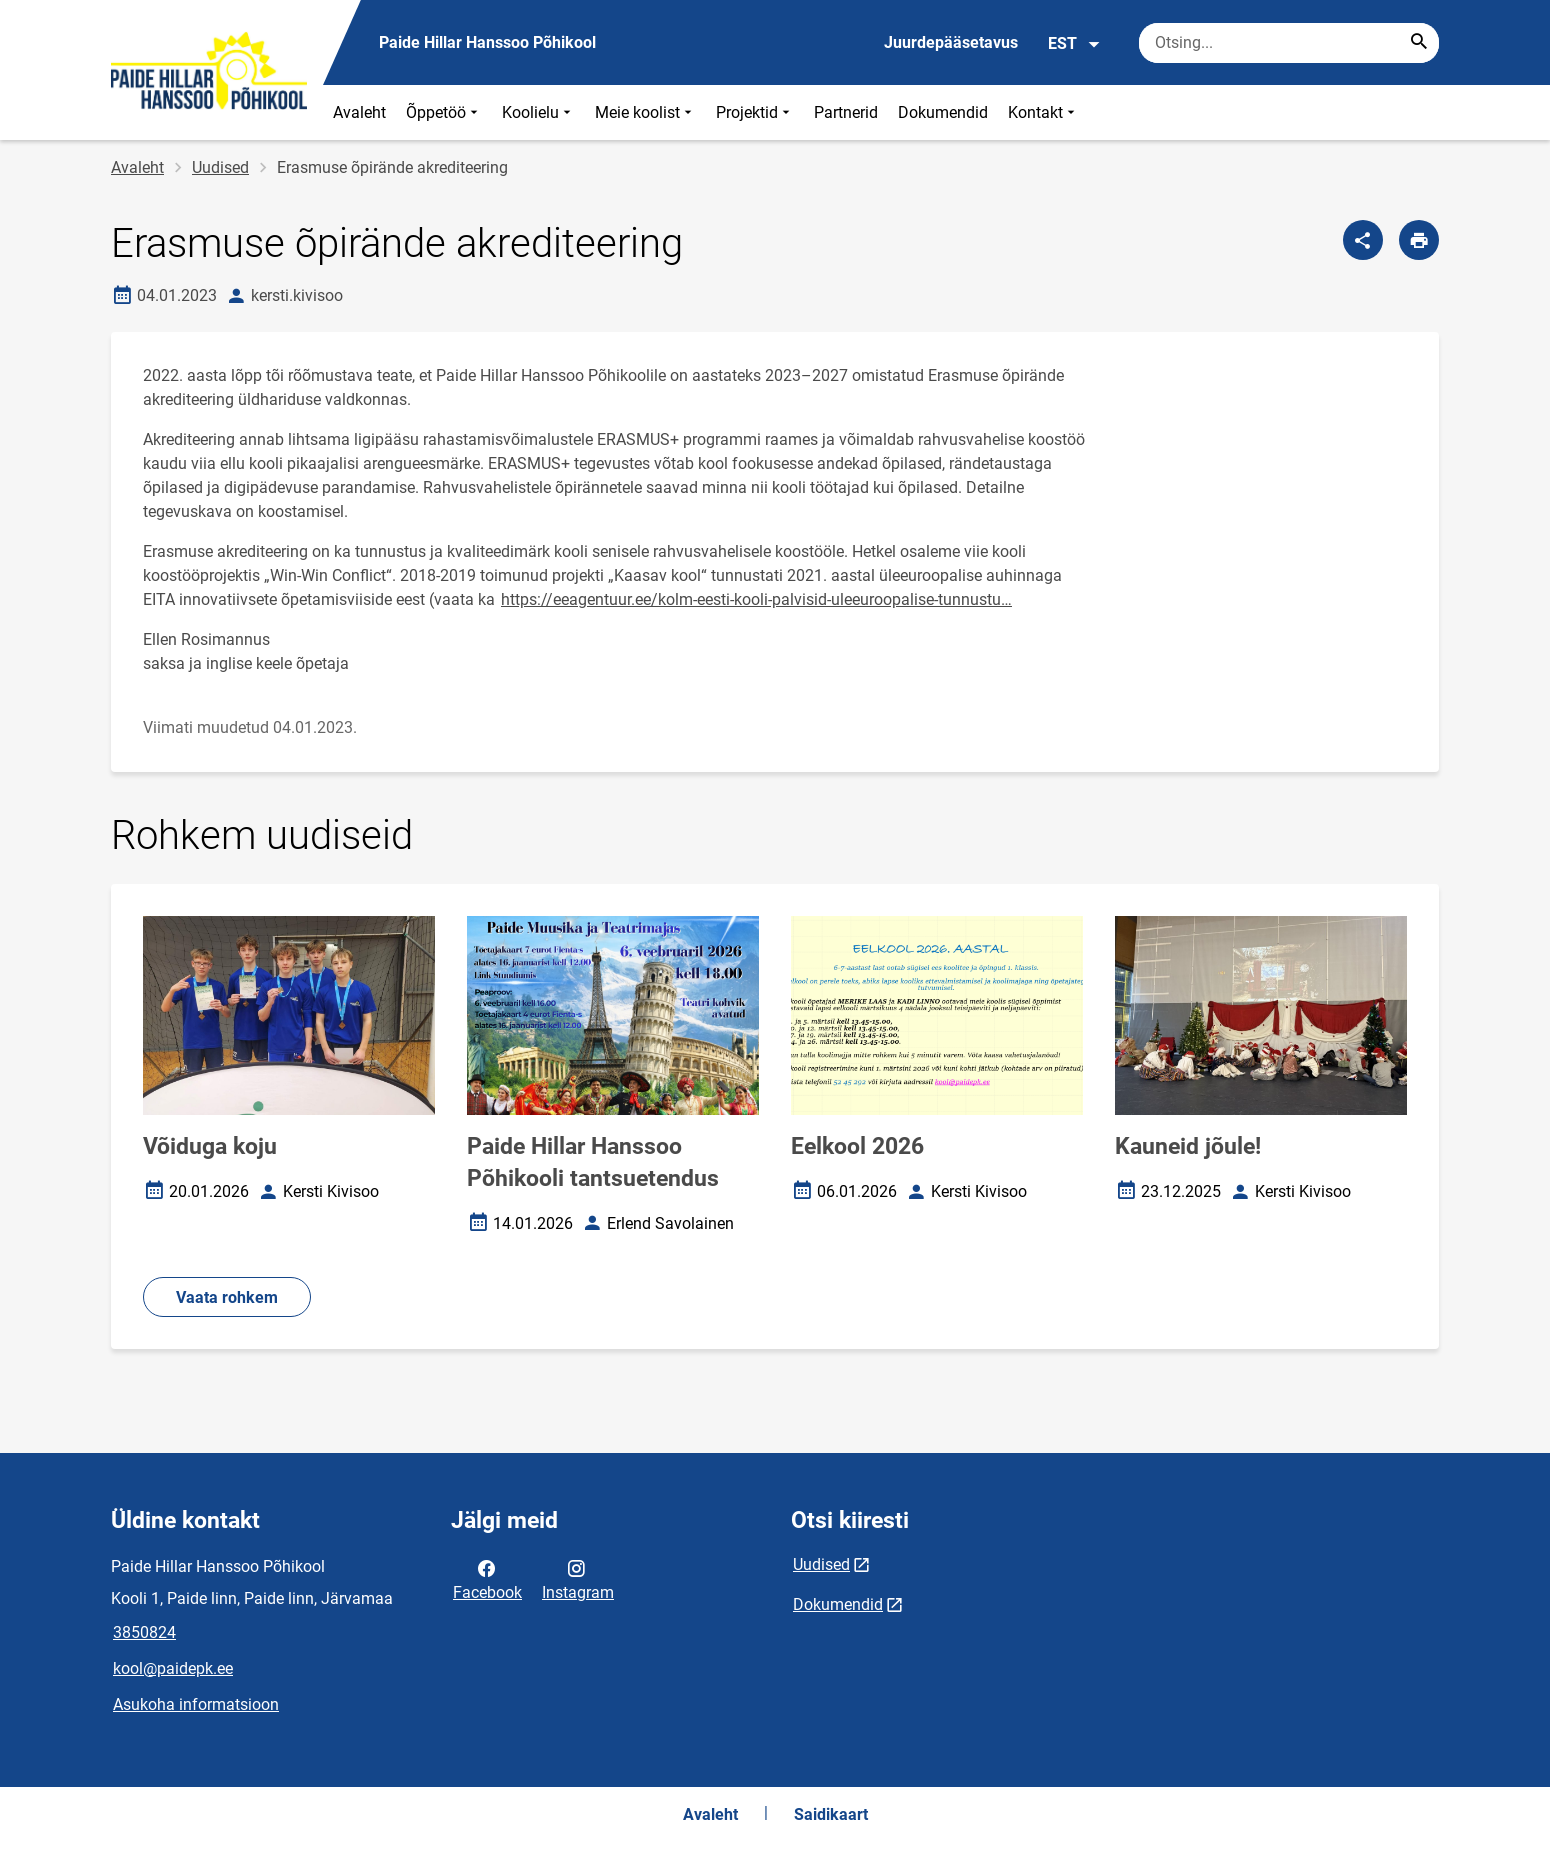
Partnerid (846, 112)
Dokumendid (943, 112)
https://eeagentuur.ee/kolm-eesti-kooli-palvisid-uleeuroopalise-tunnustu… (756, 599)
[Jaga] (1363, 240)
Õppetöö (444, 112)
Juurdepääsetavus (951, 42)
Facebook (487, 1579)
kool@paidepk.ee (173, 1668)
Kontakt (1043, 112)
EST (1074, 44)
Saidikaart (831, 1814)
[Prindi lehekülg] (1419, 240)
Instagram (578, 1579)
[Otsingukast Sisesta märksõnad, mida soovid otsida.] (1289, 43)
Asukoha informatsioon (196, 1704)
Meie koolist (645, 112)
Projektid (755, 112)
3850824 (144, 1632)
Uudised (220, 167)
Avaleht (359, 112)
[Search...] (1419, 43)
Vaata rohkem (227, 1297)
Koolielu (538, 112)
